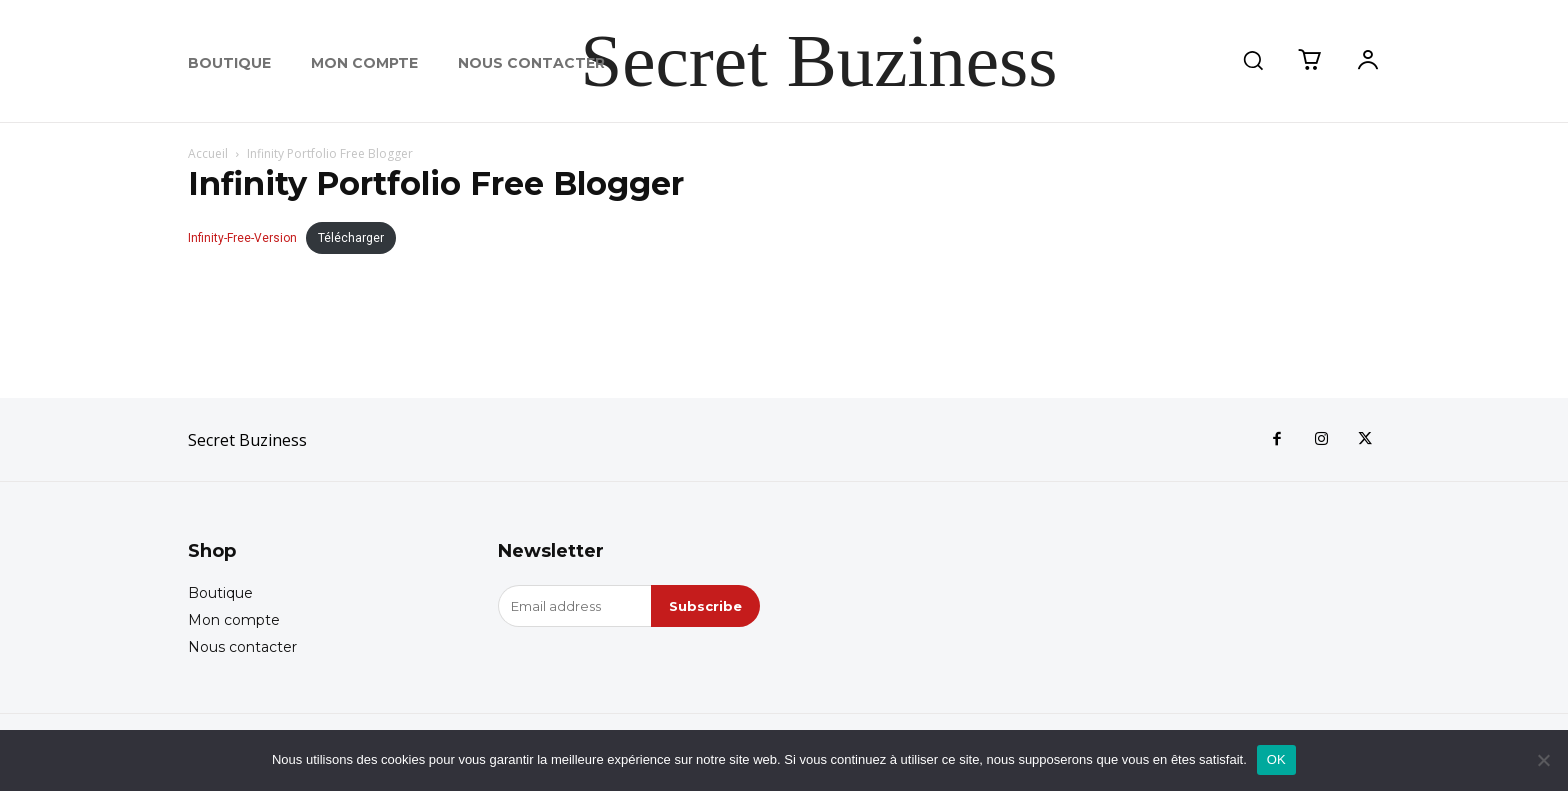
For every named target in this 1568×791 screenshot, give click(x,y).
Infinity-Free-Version (242, 238)
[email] (574, 606)
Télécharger (351, 238)
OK (1276, 759)
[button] (1253, 60)
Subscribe (705, 606)
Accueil (208, 153)
